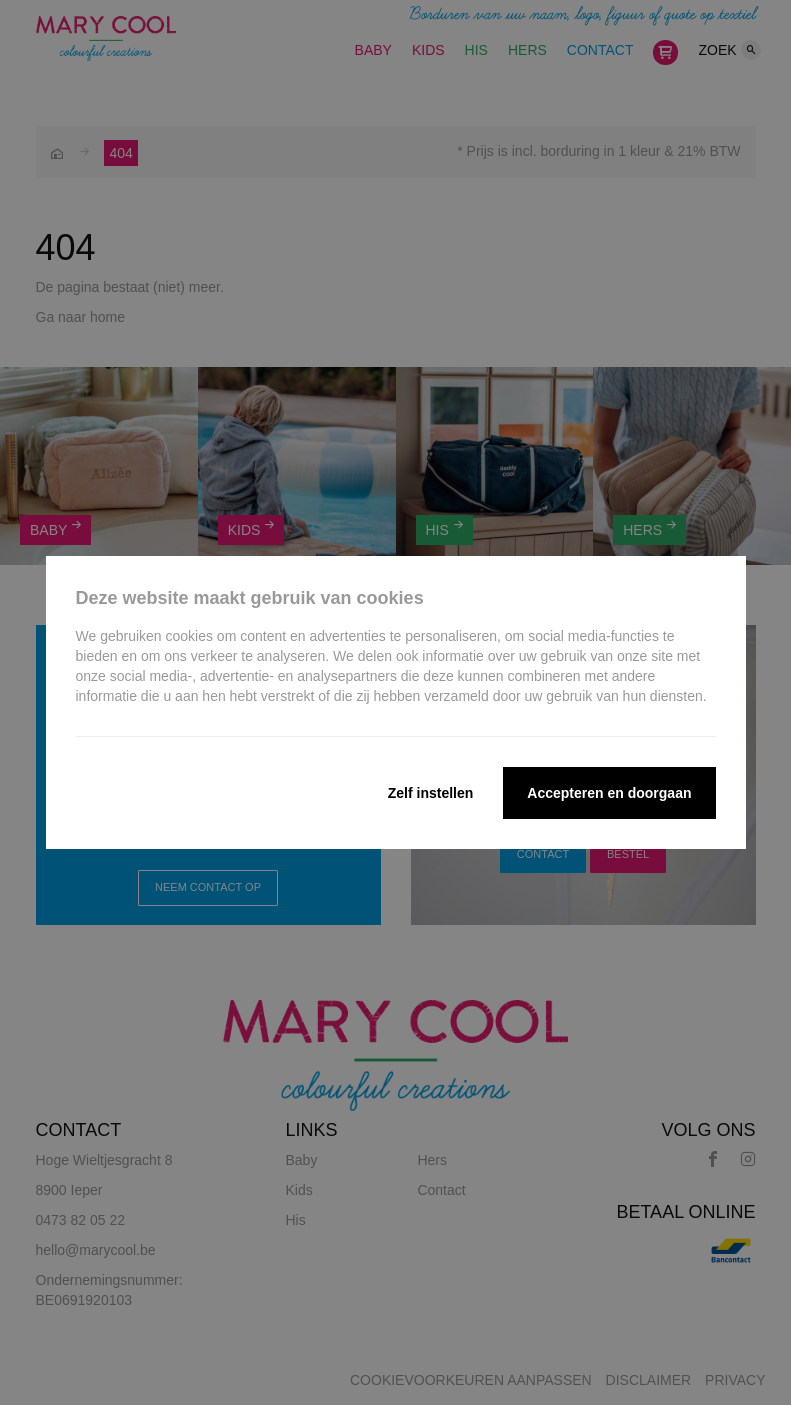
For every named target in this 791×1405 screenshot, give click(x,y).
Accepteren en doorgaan (609, 793)
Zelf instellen (431, 793)
